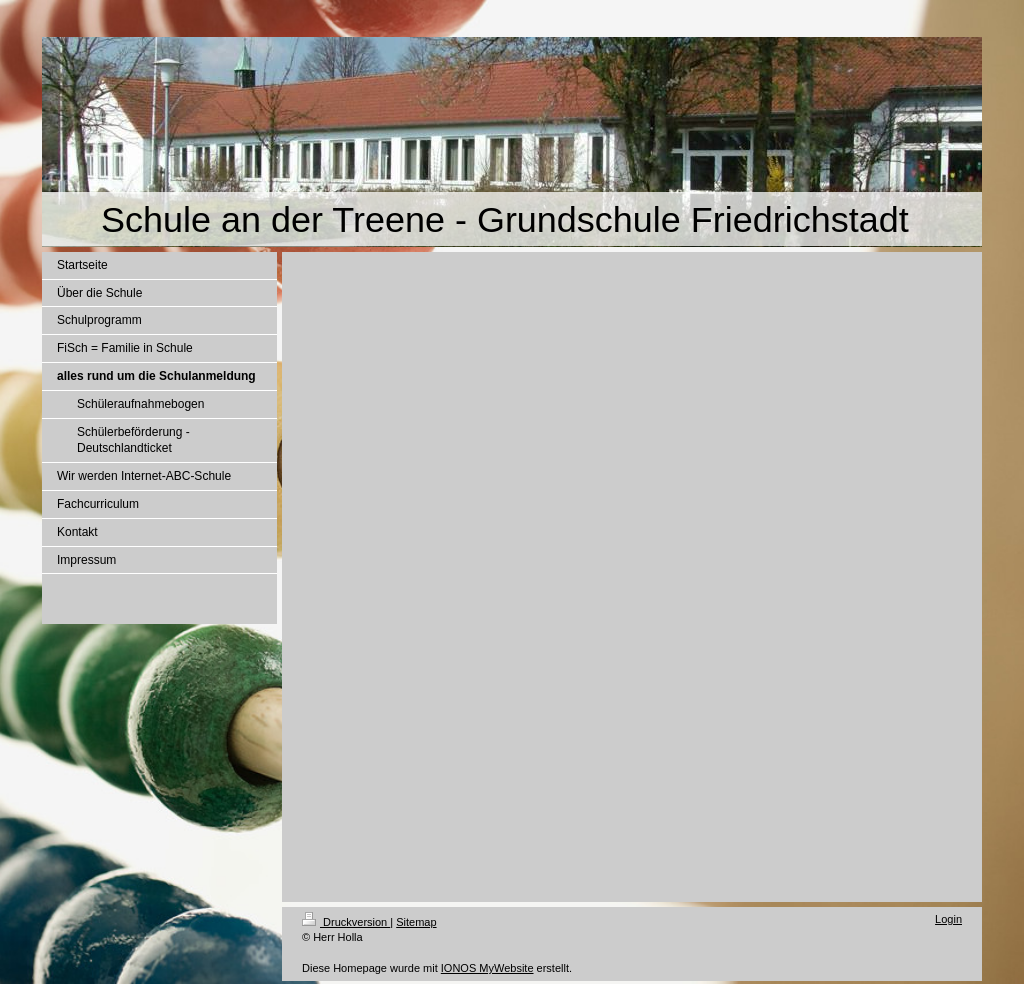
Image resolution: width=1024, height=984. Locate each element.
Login (948, 919)
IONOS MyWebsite (487, 968)
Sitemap (416, 922)
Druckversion (346, 922)
